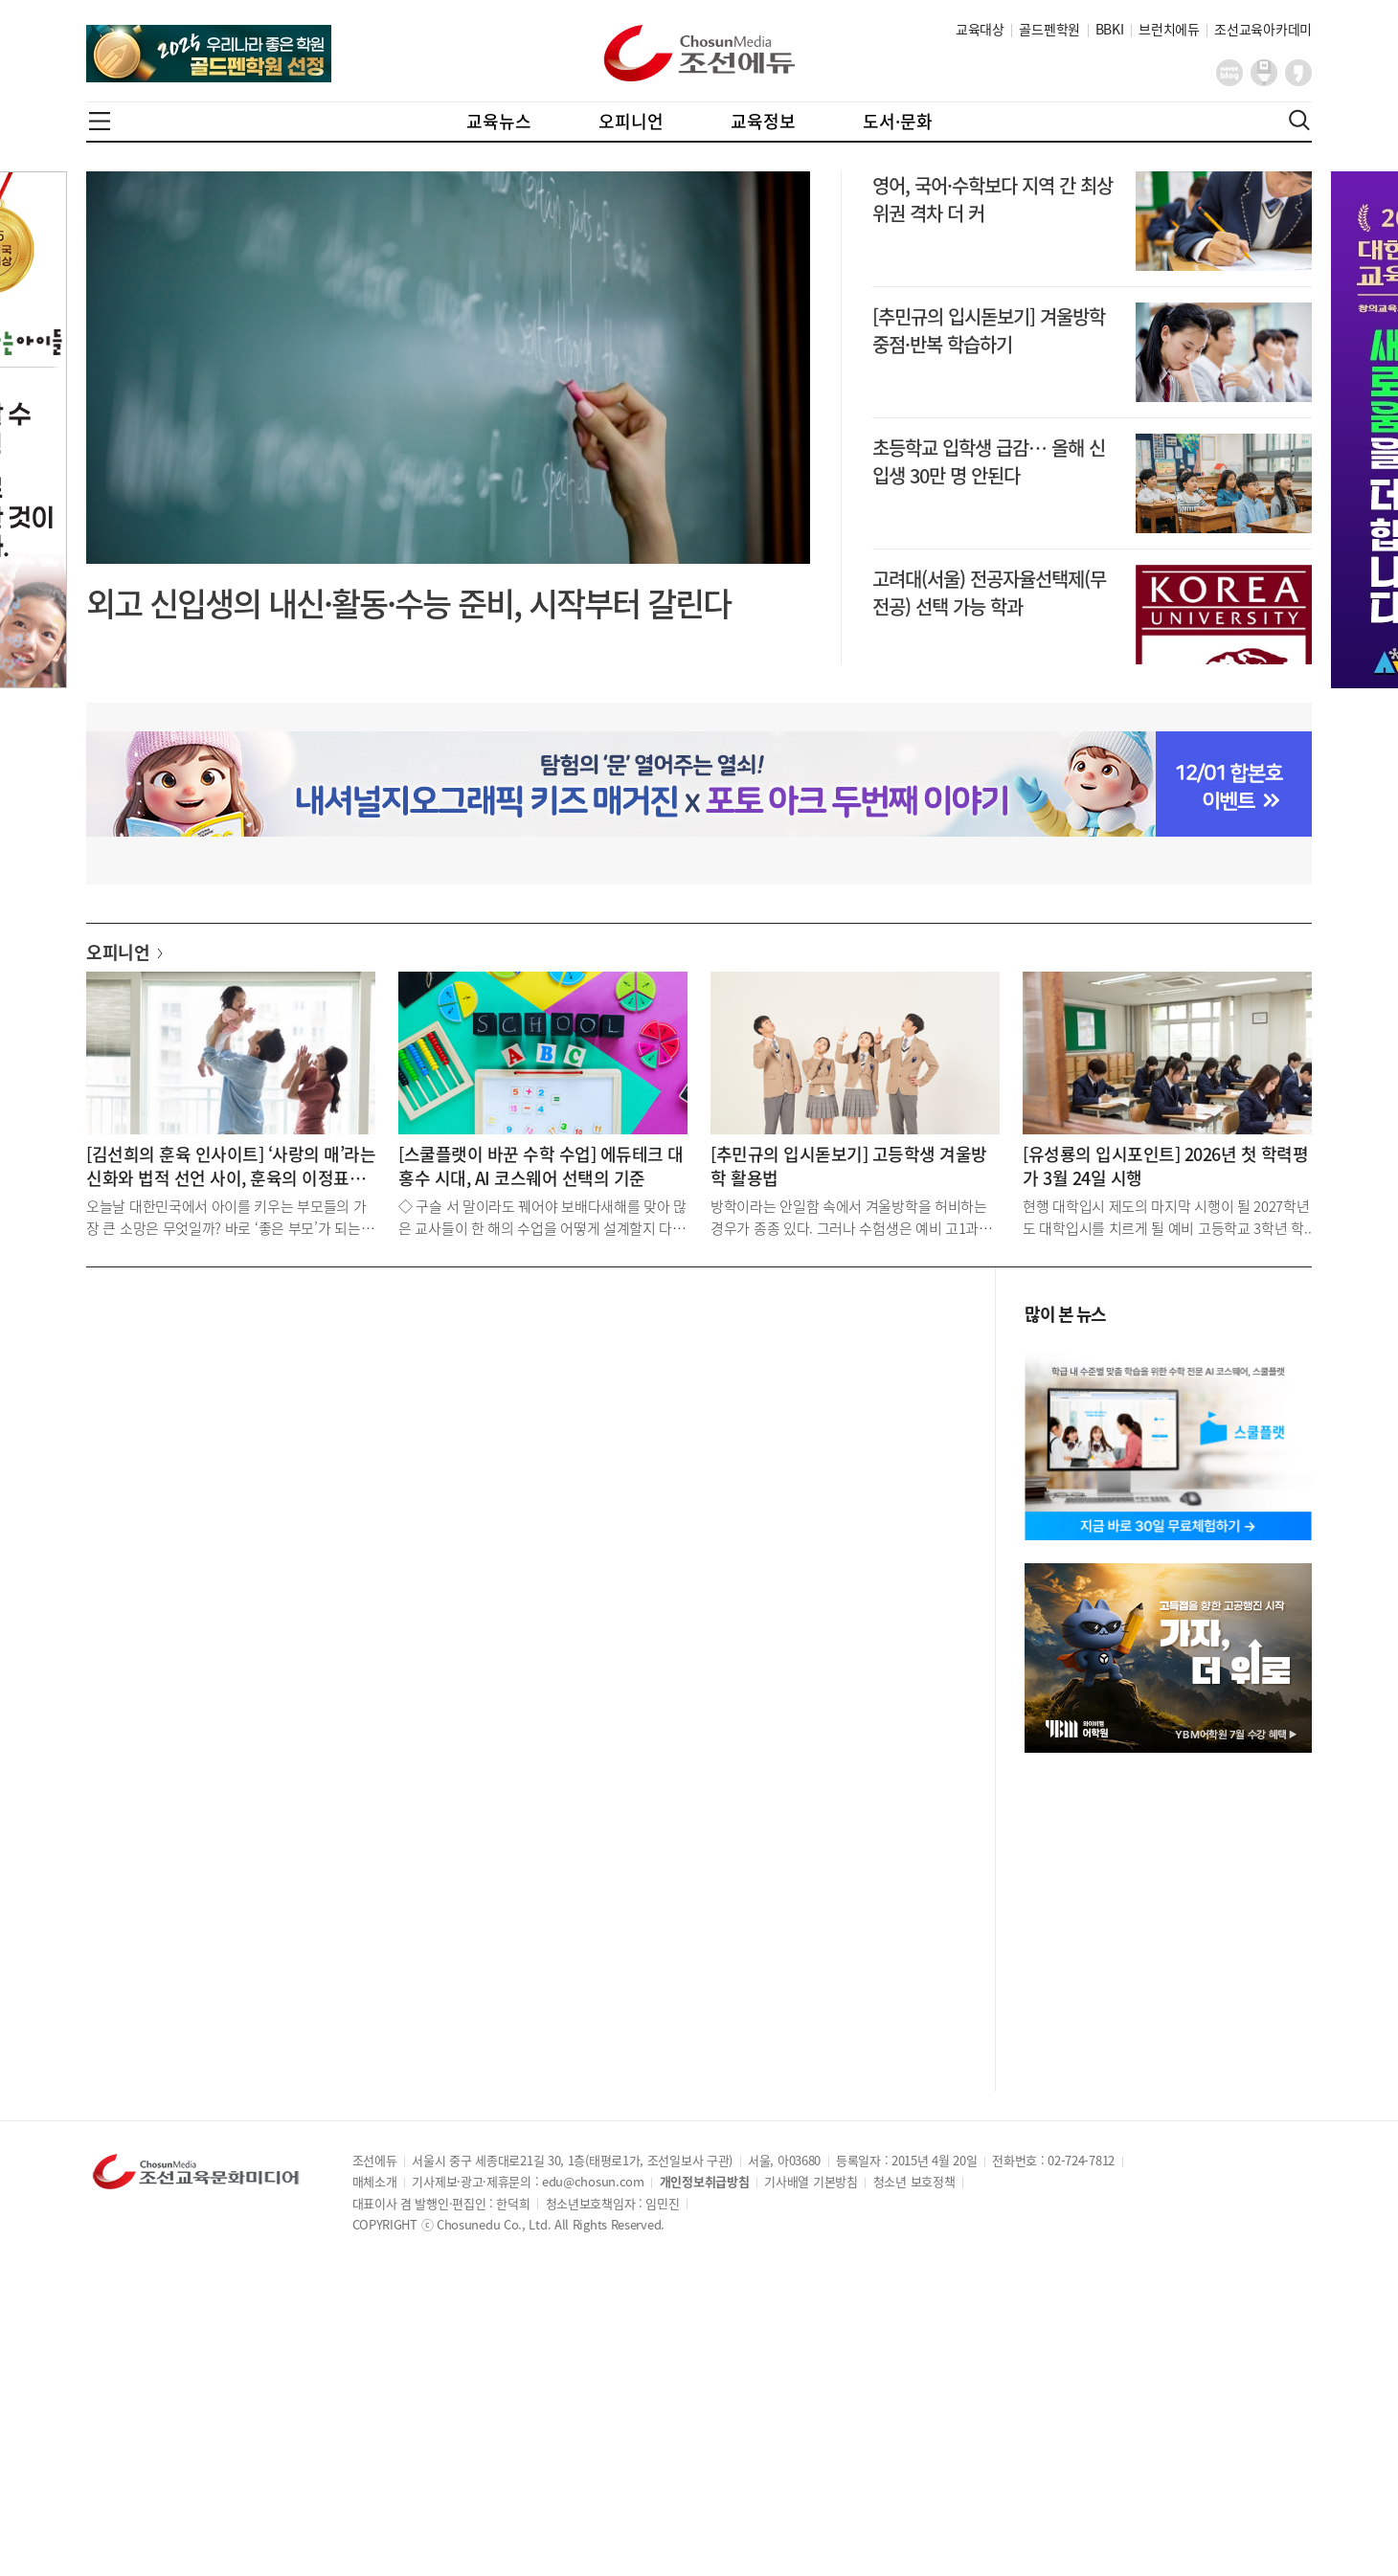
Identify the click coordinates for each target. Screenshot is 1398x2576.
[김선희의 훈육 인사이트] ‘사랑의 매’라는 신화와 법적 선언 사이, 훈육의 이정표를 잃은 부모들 (230, 1166)
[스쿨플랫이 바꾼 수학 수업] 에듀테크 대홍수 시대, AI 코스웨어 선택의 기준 (541, 1166)
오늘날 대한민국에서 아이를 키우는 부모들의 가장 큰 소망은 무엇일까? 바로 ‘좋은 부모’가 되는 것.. (226, 1216)
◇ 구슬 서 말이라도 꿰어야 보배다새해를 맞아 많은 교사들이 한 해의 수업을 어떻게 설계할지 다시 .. (542, 1216)
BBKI (1109, 28)
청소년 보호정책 (914, 2181)
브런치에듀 (1169, 28)
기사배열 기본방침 (810, 2181)
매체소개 (374, 2181)
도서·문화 (898, 121)
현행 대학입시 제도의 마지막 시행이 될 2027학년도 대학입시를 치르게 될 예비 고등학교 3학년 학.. (1167, 1216)
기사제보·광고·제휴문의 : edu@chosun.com (527, 2181)
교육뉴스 (498, 121)
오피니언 (631, 121)
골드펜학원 (1049, 28)
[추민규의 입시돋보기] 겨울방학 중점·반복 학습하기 (988, 330)
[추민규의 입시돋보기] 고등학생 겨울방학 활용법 (848, 1166)
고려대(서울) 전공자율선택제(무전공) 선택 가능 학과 (989, 592)
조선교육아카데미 (1263, 28)
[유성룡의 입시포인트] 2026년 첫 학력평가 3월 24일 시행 (1165, 1166)
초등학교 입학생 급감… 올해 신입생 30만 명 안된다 (988, 461)
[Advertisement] (526, 1432)
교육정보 (763, 121)
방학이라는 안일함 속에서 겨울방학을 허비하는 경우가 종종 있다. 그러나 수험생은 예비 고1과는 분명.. (851, 1216)
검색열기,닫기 (1299, 120)
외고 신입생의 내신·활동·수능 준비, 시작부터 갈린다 (408, 603)
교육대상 (980, 28)
